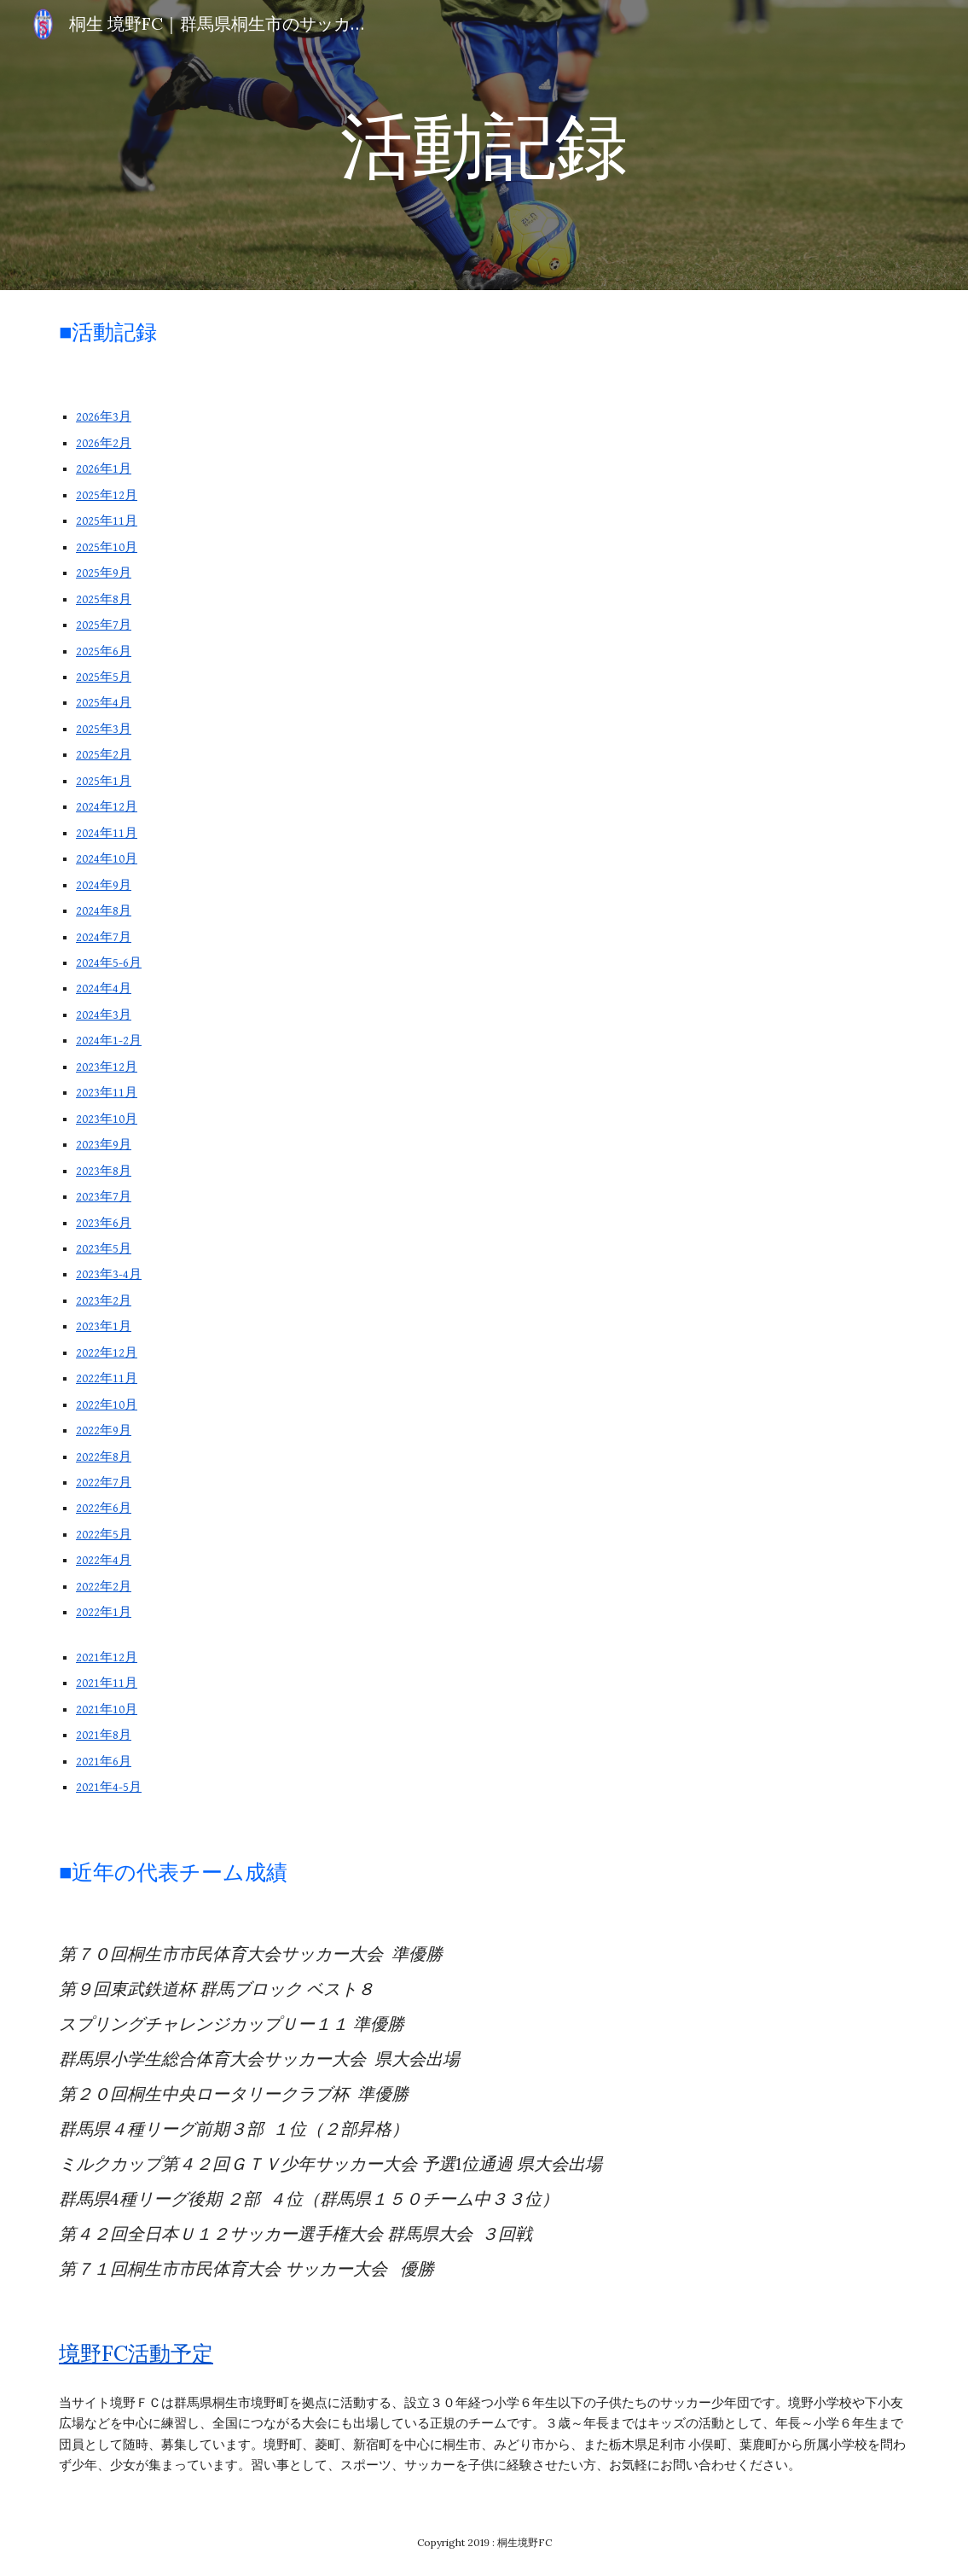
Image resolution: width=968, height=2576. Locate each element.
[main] (484, 145)
